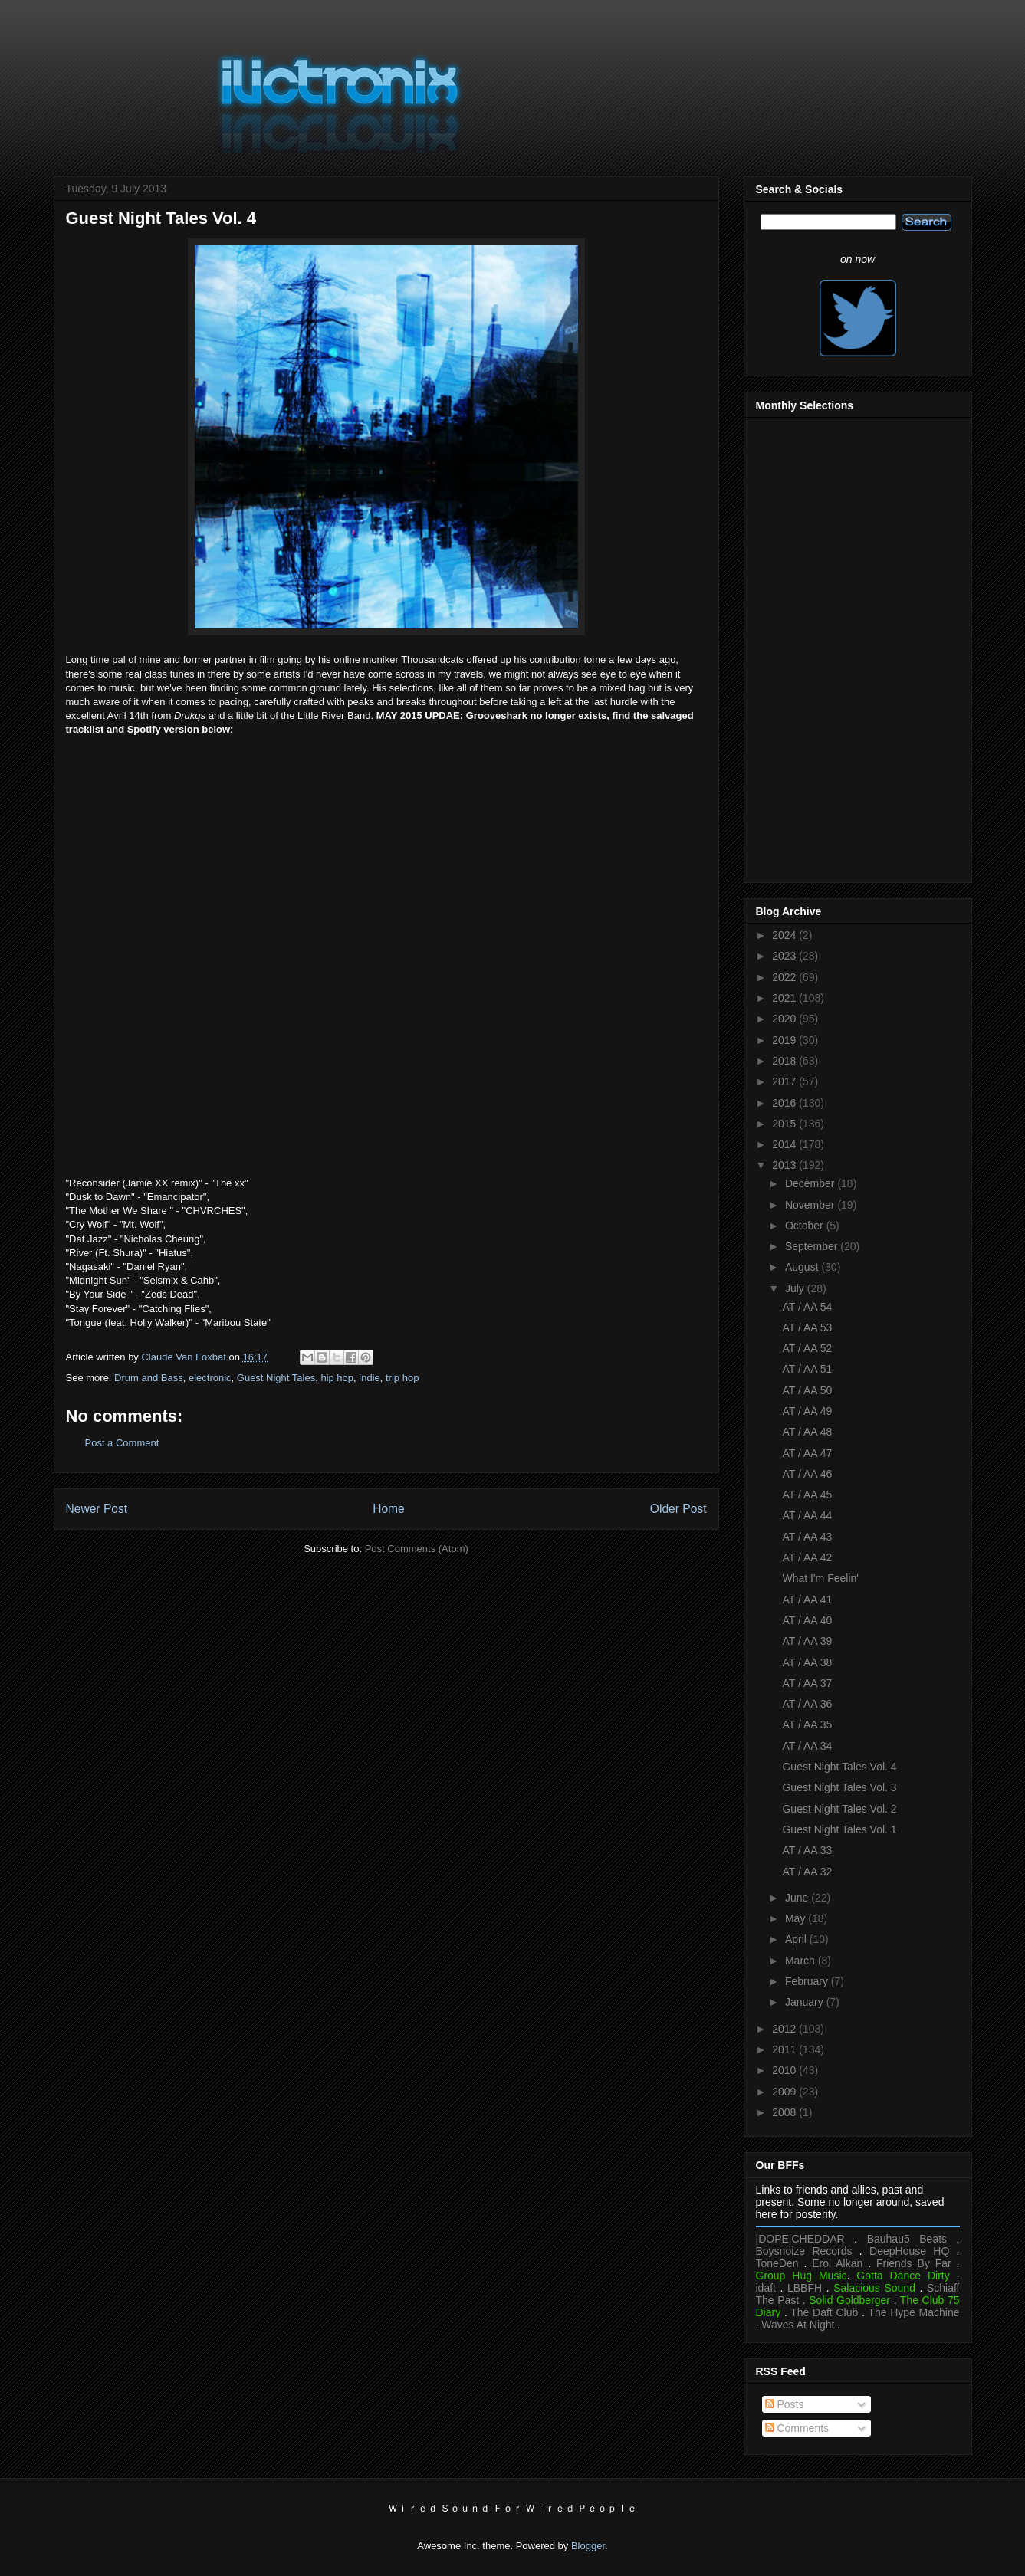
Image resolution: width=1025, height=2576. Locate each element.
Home (389, 1508)
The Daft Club (824, 2312)
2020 (785, 1018)
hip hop (336, 1377)
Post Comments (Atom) (416, 1548)
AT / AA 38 (807, 1662)
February (808, 1981)
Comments (797, 2428)
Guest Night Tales (276, 1377)
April (797, 1939)
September (812, 1246)
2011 (785, 2049)
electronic (210, 1377)
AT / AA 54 (807, 1307)
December (811, 1183)
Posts (784, 2404)
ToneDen (777, 2263)
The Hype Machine (913, 2312)
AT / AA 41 (807, 1599)
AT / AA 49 (807, 1411)
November (811, 1205)
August (803, 1267)
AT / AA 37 (807, 1683)
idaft (766, 2288)
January (805, 2002)
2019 (785, 1040)
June (798, 1898)
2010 (785, 2070)
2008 (785, 2112)
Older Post (678, 1508)
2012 (785, 2029)
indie (369, 1377)
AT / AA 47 (807, 1453)
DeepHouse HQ (909, 2251)
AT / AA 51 (807, 1369)
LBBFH (804, 2288)
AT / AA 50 (807, 1390)
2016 (785, 1103)
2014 (785, 1144)
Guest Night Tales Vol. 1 (839, 1829)
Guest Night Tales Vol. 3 (839, 1787)
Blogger (588, 2545)
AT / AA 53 (807, 1327)
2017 (785, 1081)
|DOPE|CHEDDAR (800, 2239)
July (796, 1288)
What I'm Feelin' (820, 1578)
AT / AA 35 (807, 1724)
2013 (785, 1165)
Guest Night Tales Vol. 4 (839, 1767)
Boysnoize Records (804, 2251)
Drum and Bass (148, 1377)
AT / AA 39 (807, 1641)
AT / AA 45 (807, 1494)
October (805, 1225)
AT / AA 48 (807, 1432)
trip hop (402, 1377)
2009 (785, 2091)
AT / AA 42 (807, 1557)
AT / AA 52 (807, 1348)
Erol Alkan (837, 2263)
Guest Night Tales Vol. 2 (839, 1809)
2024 (785, 935)
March (801, 1960)
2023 (785, 956)
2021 (785, 998)
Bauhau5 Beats (907, 2239)
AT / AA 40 (807, 1620)
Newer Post (97, 1508)
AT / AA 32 (807, 1872)
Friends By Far (913, 2263)
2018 (785, 1061)
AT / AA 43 (807, 1537)
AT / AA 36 (807, 1704)
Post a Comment (122, 1443)
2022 (785, 977)
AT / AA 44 (807, 1515)
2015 (785, 1123)
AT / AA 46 (807, 1474)
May (796, 1918)
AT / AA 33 (807, 1850)
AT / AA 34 (807, 1746)
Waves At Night (797, 2324)
